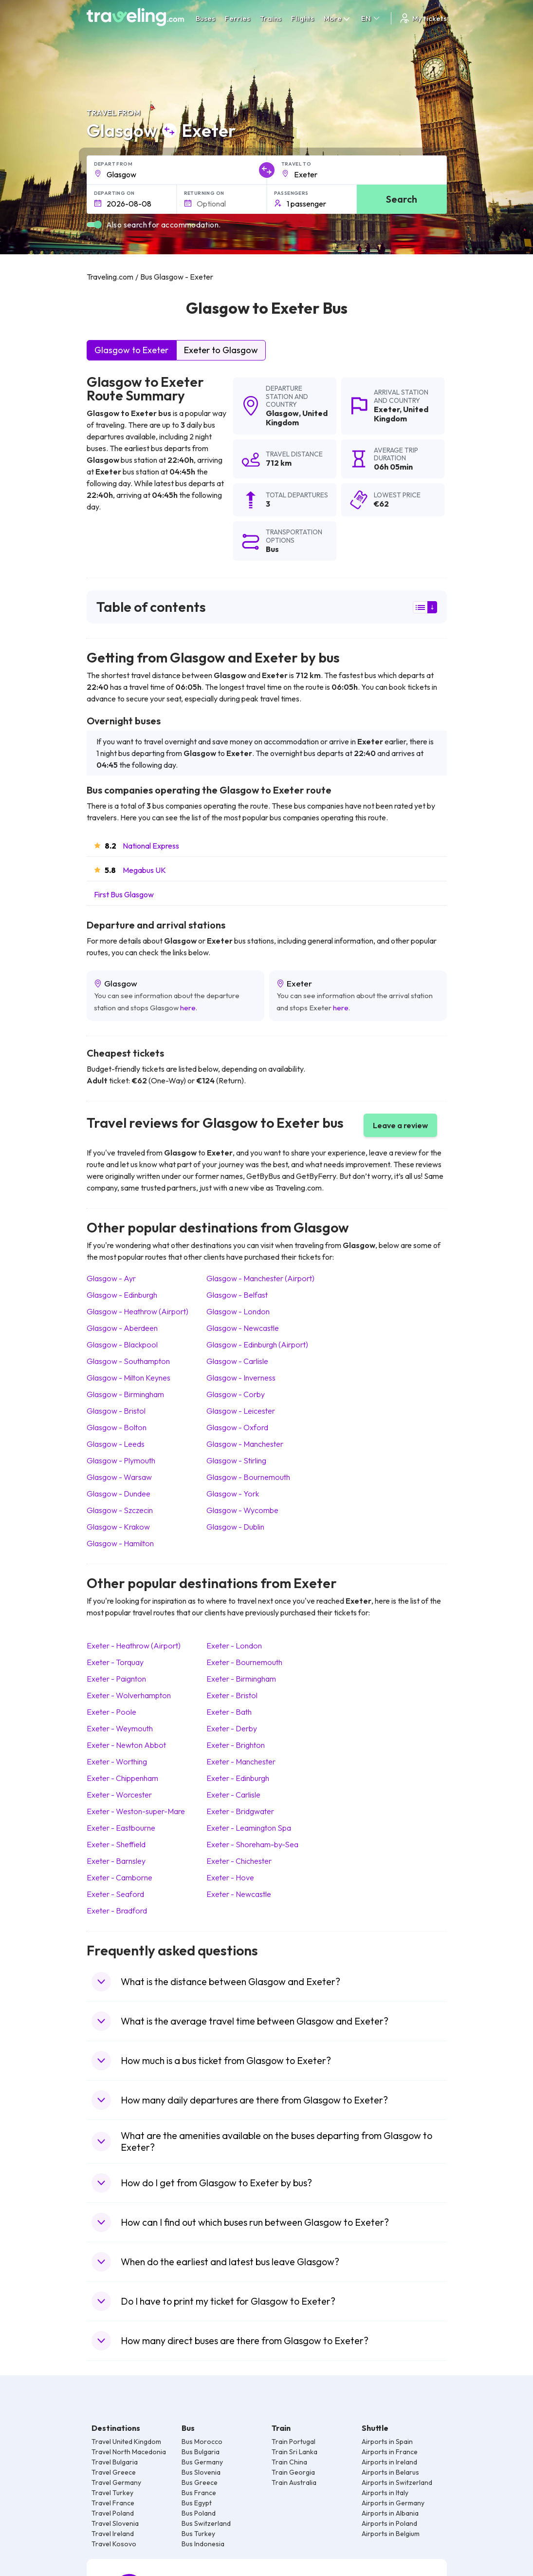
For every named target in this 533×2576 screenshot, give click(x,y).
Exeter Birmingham (241, 1679)
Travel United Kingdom (126, 2441)
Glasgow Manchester (244, 1444)
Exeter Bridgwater (240, 1811)
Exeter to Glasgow (221, 350)
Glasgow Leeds (116, 1444)
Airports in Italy (385, 2492)
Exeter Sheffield (116, 1844)
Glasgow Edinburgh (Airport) (257, 1344)
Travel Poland (113, 2513)
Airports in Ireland (389, 2462)
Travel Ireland (113, 2533)
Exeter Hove (230, 1877)
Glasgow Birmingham (125, 1394)
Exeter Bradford (117, 1910)
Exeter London (234, 1645)
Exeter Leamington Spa (248, 1828)
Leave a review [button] (400, 1125)
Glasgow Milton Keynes (128, 1378)
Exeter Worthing (117, 1761)
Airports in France (390, 2451)
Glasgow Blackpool (122, 1344)
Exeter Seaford (115, 1894)
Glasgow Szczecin (120, 1510)
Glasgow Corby (235, 1394)
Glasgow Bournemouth (248, 1477)
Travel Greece (114, 2472)
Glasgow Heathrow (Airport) (137, 1311)
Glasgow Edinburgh (122, 1295)
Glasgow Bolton (117, 1427)
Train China (289, 2462)
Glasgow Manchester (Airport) (260, 1278)
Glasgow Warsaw (119, 1477)
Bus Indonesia (203, 2543)
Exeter (387, 409)
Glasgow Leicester (240, 1411)
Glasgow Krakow (118, 1527)
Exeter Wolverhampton (129, 1695)
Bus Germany (202, 2462)
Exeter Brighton (235, 1745)
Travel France (113, 2503)
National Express (151, 846)
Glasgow (282, 413)
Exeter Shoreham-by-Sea (252, 1844)
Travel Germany (116, 2482)
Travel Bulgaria (115, 2462)
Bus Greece (200, 2482)
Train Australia (294, 2482)
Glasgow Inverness (241, 1378)
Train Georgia (293, 2472)
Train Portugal (293, 2441)
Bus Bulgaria (201, 2451)
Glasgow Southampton (128, 1361)
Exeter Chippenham (122, 1778)
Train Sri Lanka (294, 2451)
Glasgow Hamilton (120, 1543)
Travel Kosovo (114, 2543)
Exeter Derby (231, 1728)
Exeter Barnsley (116, 1861)
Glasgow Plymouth (121, 1460)
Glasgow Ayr (111, 1278)
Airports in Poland (389, 2523)
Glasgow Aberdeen (122, 1328)
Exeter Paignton (116, 1679)
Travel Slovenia (115, 2523)
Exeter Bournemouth (244, 1662)
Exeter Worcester (119, 1794)
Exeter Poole (111, 1712)
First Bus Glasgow (124, 894)
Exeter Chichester (239, 1861)
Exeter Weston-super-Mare (136, 1811)
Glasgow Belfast (237, 1295)
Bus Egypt (197, 2503)
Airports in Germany (393, 2503)
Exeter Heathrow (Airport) (134, 1645)
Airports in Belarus (390, 2472)
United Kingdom (297, 417)
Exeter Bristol (231, 1695)
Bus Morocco (202, 2441)
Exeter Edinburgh (237, 1778)
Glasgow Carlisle (237, 1361)
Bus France (199, 2492)
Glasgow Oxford (237, 1427)
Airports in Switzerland (397, 2482)
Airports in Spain (387, 2441)
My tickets (423, 18)
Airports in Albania (390, 2513)
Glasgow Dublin (235, 1527)
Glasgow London (238, 1311)
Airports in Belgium (391, 2533)
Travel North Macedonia (129, 2451)
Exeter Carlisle (233, 1794)
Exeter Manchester (241, 1761)
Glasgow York (232, 1493)
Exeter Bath (229, 1712)
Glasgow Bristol (116, 1411)
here (188, 1007)
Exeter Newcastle (238, 1894)
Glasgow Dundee (118, 1493)
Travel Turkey (112, 2492)
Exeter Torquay (115, 1662)
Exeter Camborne (119, 1877)
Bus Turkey (198, 2533)
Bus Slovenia (201, 2472)
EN (371, 18)
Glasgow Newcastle (242, 1328)
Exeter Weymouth (120, 1728)
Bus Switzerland (206, 2523)
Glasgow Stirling (236, 1460)
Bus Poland (199, 2513)
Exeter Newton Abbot (126, 1745)
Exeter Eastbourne (121, 1828)
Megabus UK (144, 870)
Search (401, 199)
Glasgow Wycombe (242, 1510)
